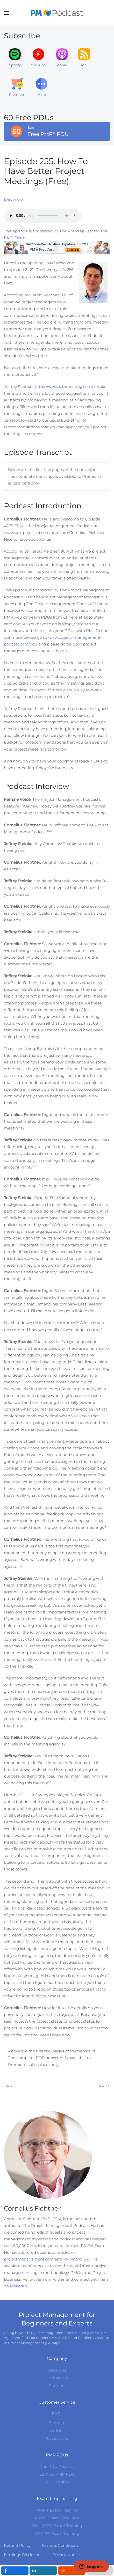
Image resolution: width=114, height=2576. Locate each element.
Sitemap (57, 2422)
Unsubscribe (57, 2438)
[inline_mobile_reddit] (72, 2570)
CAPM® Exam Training (57, 2533)
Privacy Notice (66, 2554)
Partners (57, 2385)
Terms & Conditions (60, 2545)
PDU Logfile (57, 2481)
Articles (57, 2430)
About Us (57, 2370)
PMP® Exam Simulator (57, 2517)
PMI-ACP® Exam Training (57, 2525)
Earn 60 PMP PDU (57, 2474)
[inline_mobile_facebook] (14, 2570)
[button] (6, 13)
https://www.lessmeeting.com (63, 386)
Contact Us (57, 2377)
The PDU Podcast (57, 2466)
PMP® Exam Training (57, 2510)
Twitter (58, 2279)
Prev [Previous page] (9, 2086)
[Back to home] (57, 13)
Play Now (13, 199)
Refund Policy (17, 2545)
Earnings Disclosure (23, 2554)
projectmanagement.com (29, 2259)
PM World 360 (76, 2259)
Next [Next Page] (104, 2086)
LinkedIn (18, 2286)
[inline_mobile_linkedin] (43, 2570)
